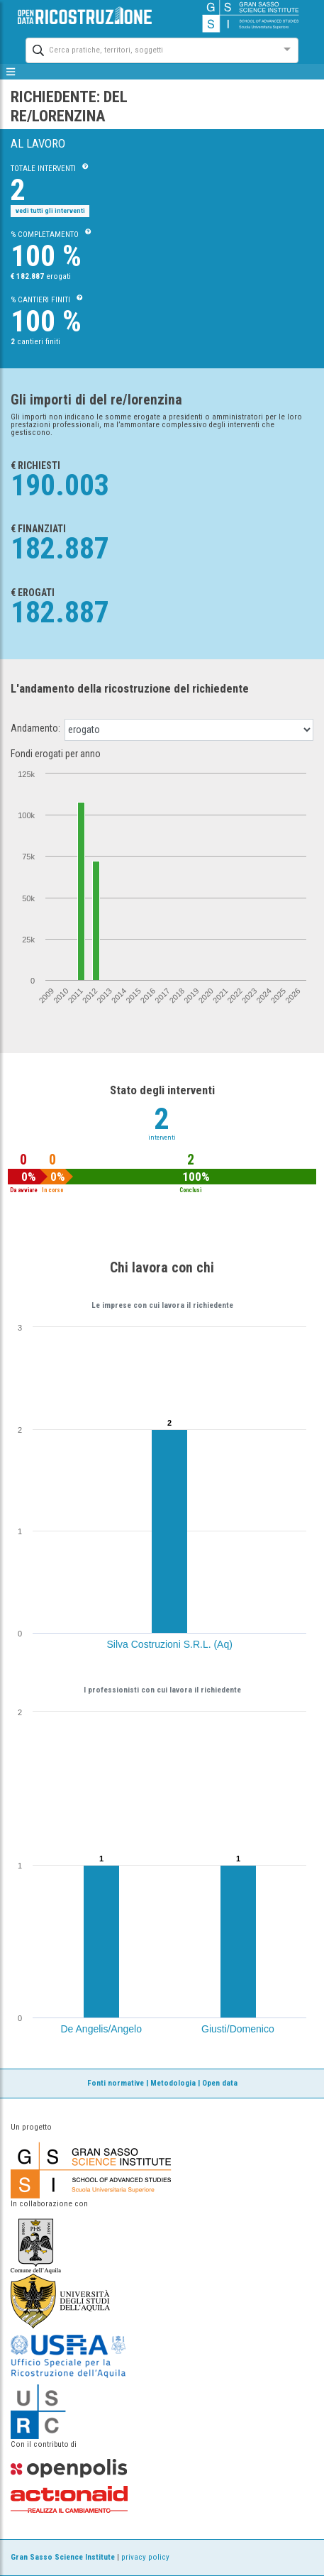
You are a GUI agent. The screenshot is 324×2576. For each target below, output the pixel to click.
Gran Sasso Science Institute (63, 2557)
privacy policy (145, 2557)
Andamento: (35, 728)
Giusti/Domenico (237, 2029)
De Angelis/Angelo (101, 2029)
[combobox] (149, 48)
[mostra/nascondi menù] (11, 71)
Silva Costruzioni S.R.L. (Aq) (170, 1644)
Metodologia (173, 2083)
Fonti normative (115, 2083)
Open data (220, 2083)
